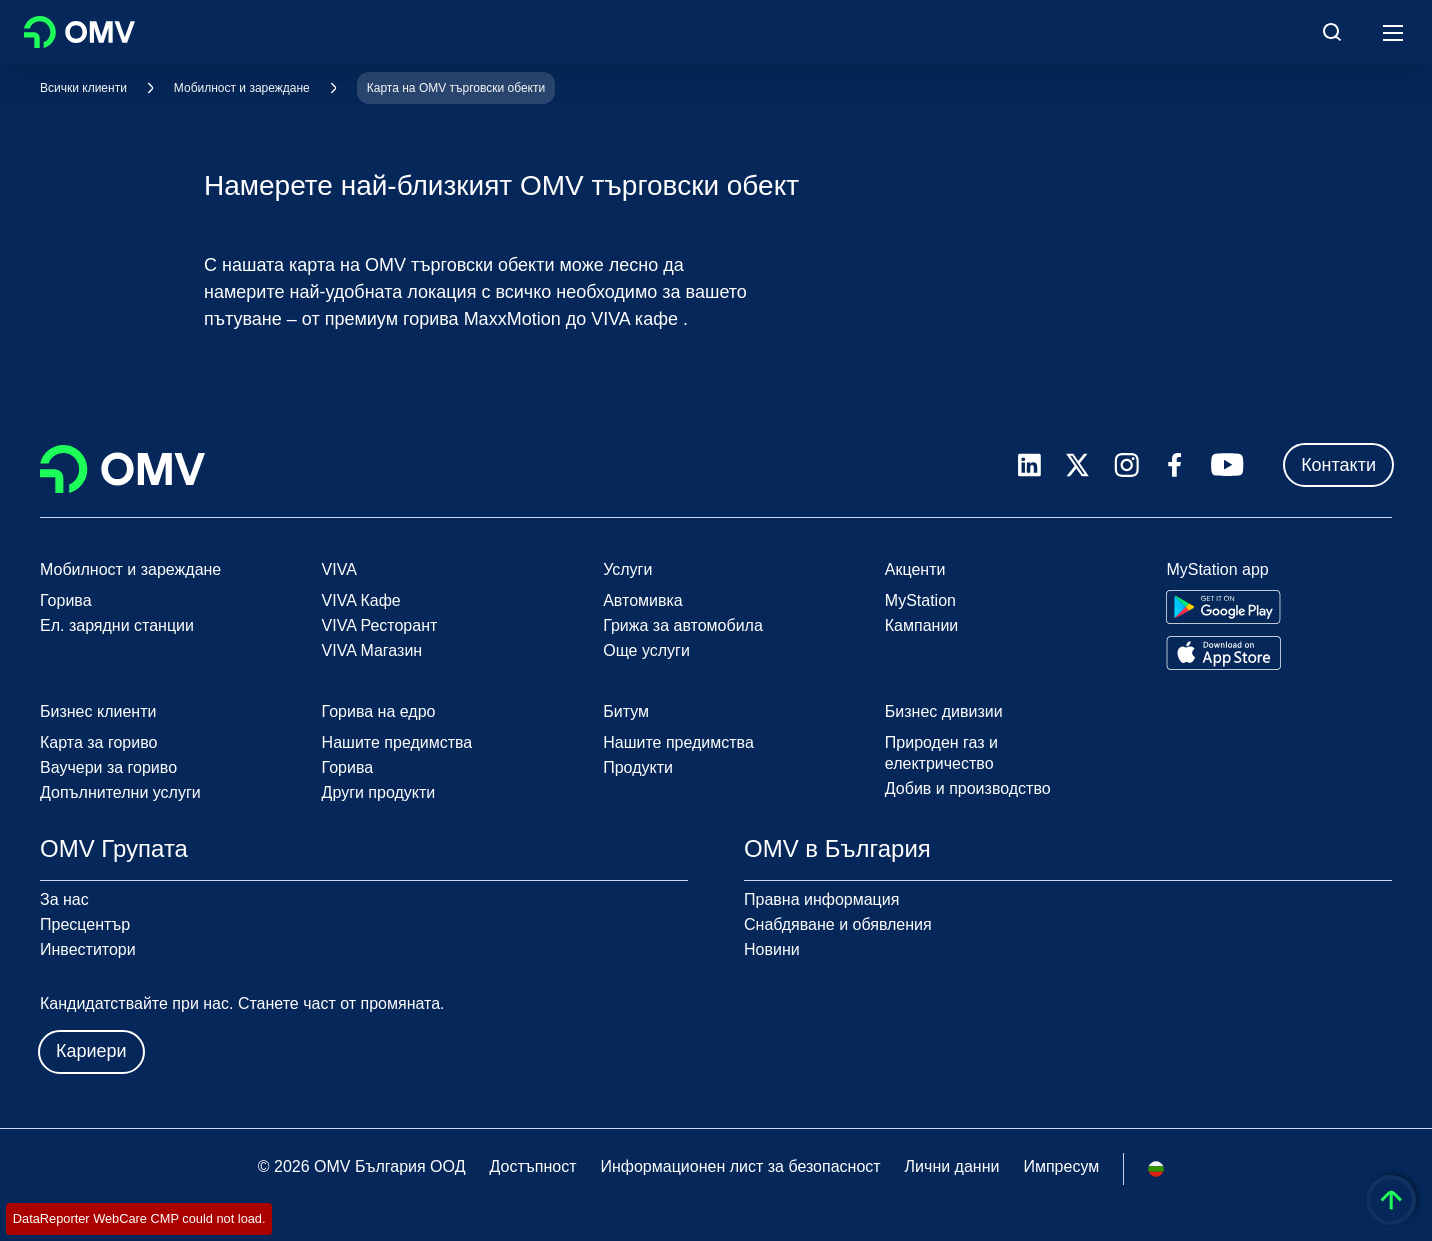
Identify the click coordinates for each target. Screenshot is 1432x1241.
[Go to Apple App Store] (1223, 653)
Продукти (638, 767)
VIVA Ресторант (380, 625)
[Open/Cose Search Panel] (1332, 32)
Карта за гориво (98, 742)
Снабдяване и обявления (838, 924)
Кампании (922, 625)
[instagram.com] (1126, 465)
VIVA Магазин (372, 650)
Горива (66, 600)
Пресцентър (85, 924)
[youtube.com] (1228, 465)
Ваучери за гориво (108, 767)
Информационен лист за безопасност (740, 1166)
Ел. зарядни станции (117, 625)
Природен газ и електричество (941, 753)
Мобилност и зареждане (242, 88)
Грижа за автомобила (683, 625)
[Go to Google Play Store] (1223, 607)
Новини (772, 949)
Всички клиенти (83, 88)
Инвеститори (88, 949)
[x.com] (1078, 465)
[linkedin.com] (1029, 465)
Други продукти (379, 792)
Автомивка (643, 600)
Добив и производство (968, 788)
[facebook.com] (1175, 465)
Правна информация (821, 899)
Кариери (91, 1051)
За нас (64, 899)
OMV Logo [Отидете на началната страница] (79, 32)
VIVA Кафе (361, 600)
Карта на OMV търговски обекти (456, 88)
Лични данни (952, 1166)
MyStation (920, 600)
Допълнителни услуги (120, 792)
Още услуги (646, 650)
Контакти (1338, 465)
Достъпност (532, 1166)
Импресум (1061, 1166)
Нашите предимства (397, 742)
